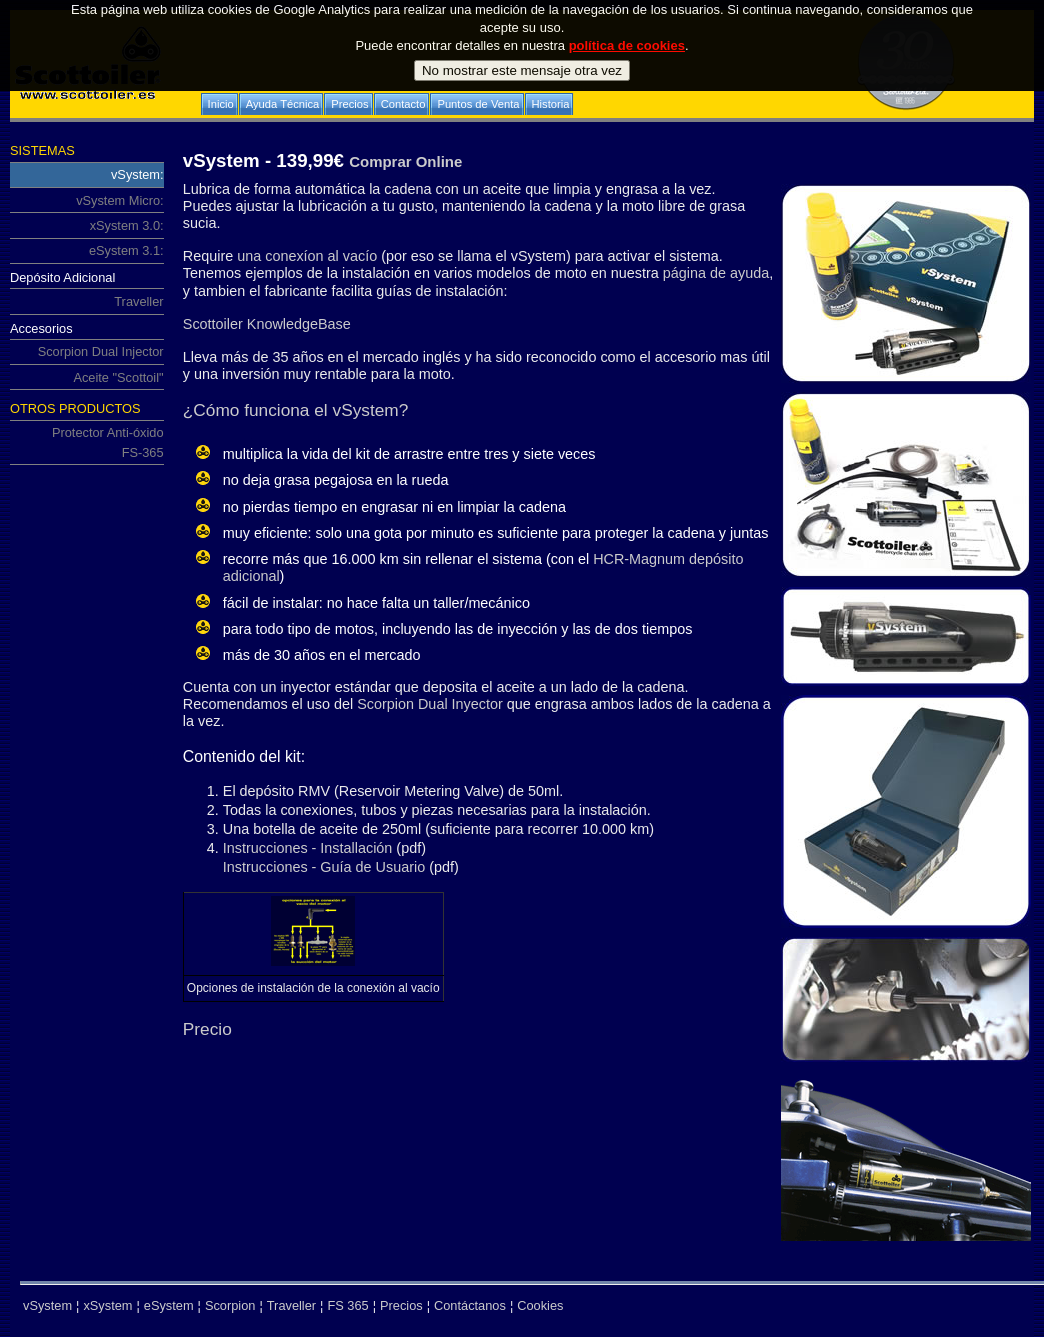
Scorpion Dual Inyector (428, 704)
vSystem (47, 1305)
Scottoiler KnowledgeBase (267, 324)
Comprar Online (405, 161)
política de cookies (627, 18)
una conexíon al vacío (307, 256)
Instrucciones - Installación (308, 848)
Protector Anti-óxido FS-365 (87, 440)
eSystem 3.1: (87, 249)
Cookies (540, 1305)
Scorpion (230, 1305)
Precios (401, 1305)
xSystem (107, 1305)
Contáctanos (470, 1305)
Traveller (87, 299)
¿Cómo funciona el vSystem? (296, 410)
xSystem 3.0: (87, 223)
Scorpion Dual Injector (87, 350)
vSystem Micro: (87, 198)
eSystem (169, 1305)
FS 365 (347, 1305)
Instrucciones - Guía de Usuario (324, 867)
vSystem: (87, 173)
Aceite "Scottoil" (118, 377)
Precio (207, 1029)
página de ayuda (716, 273)
